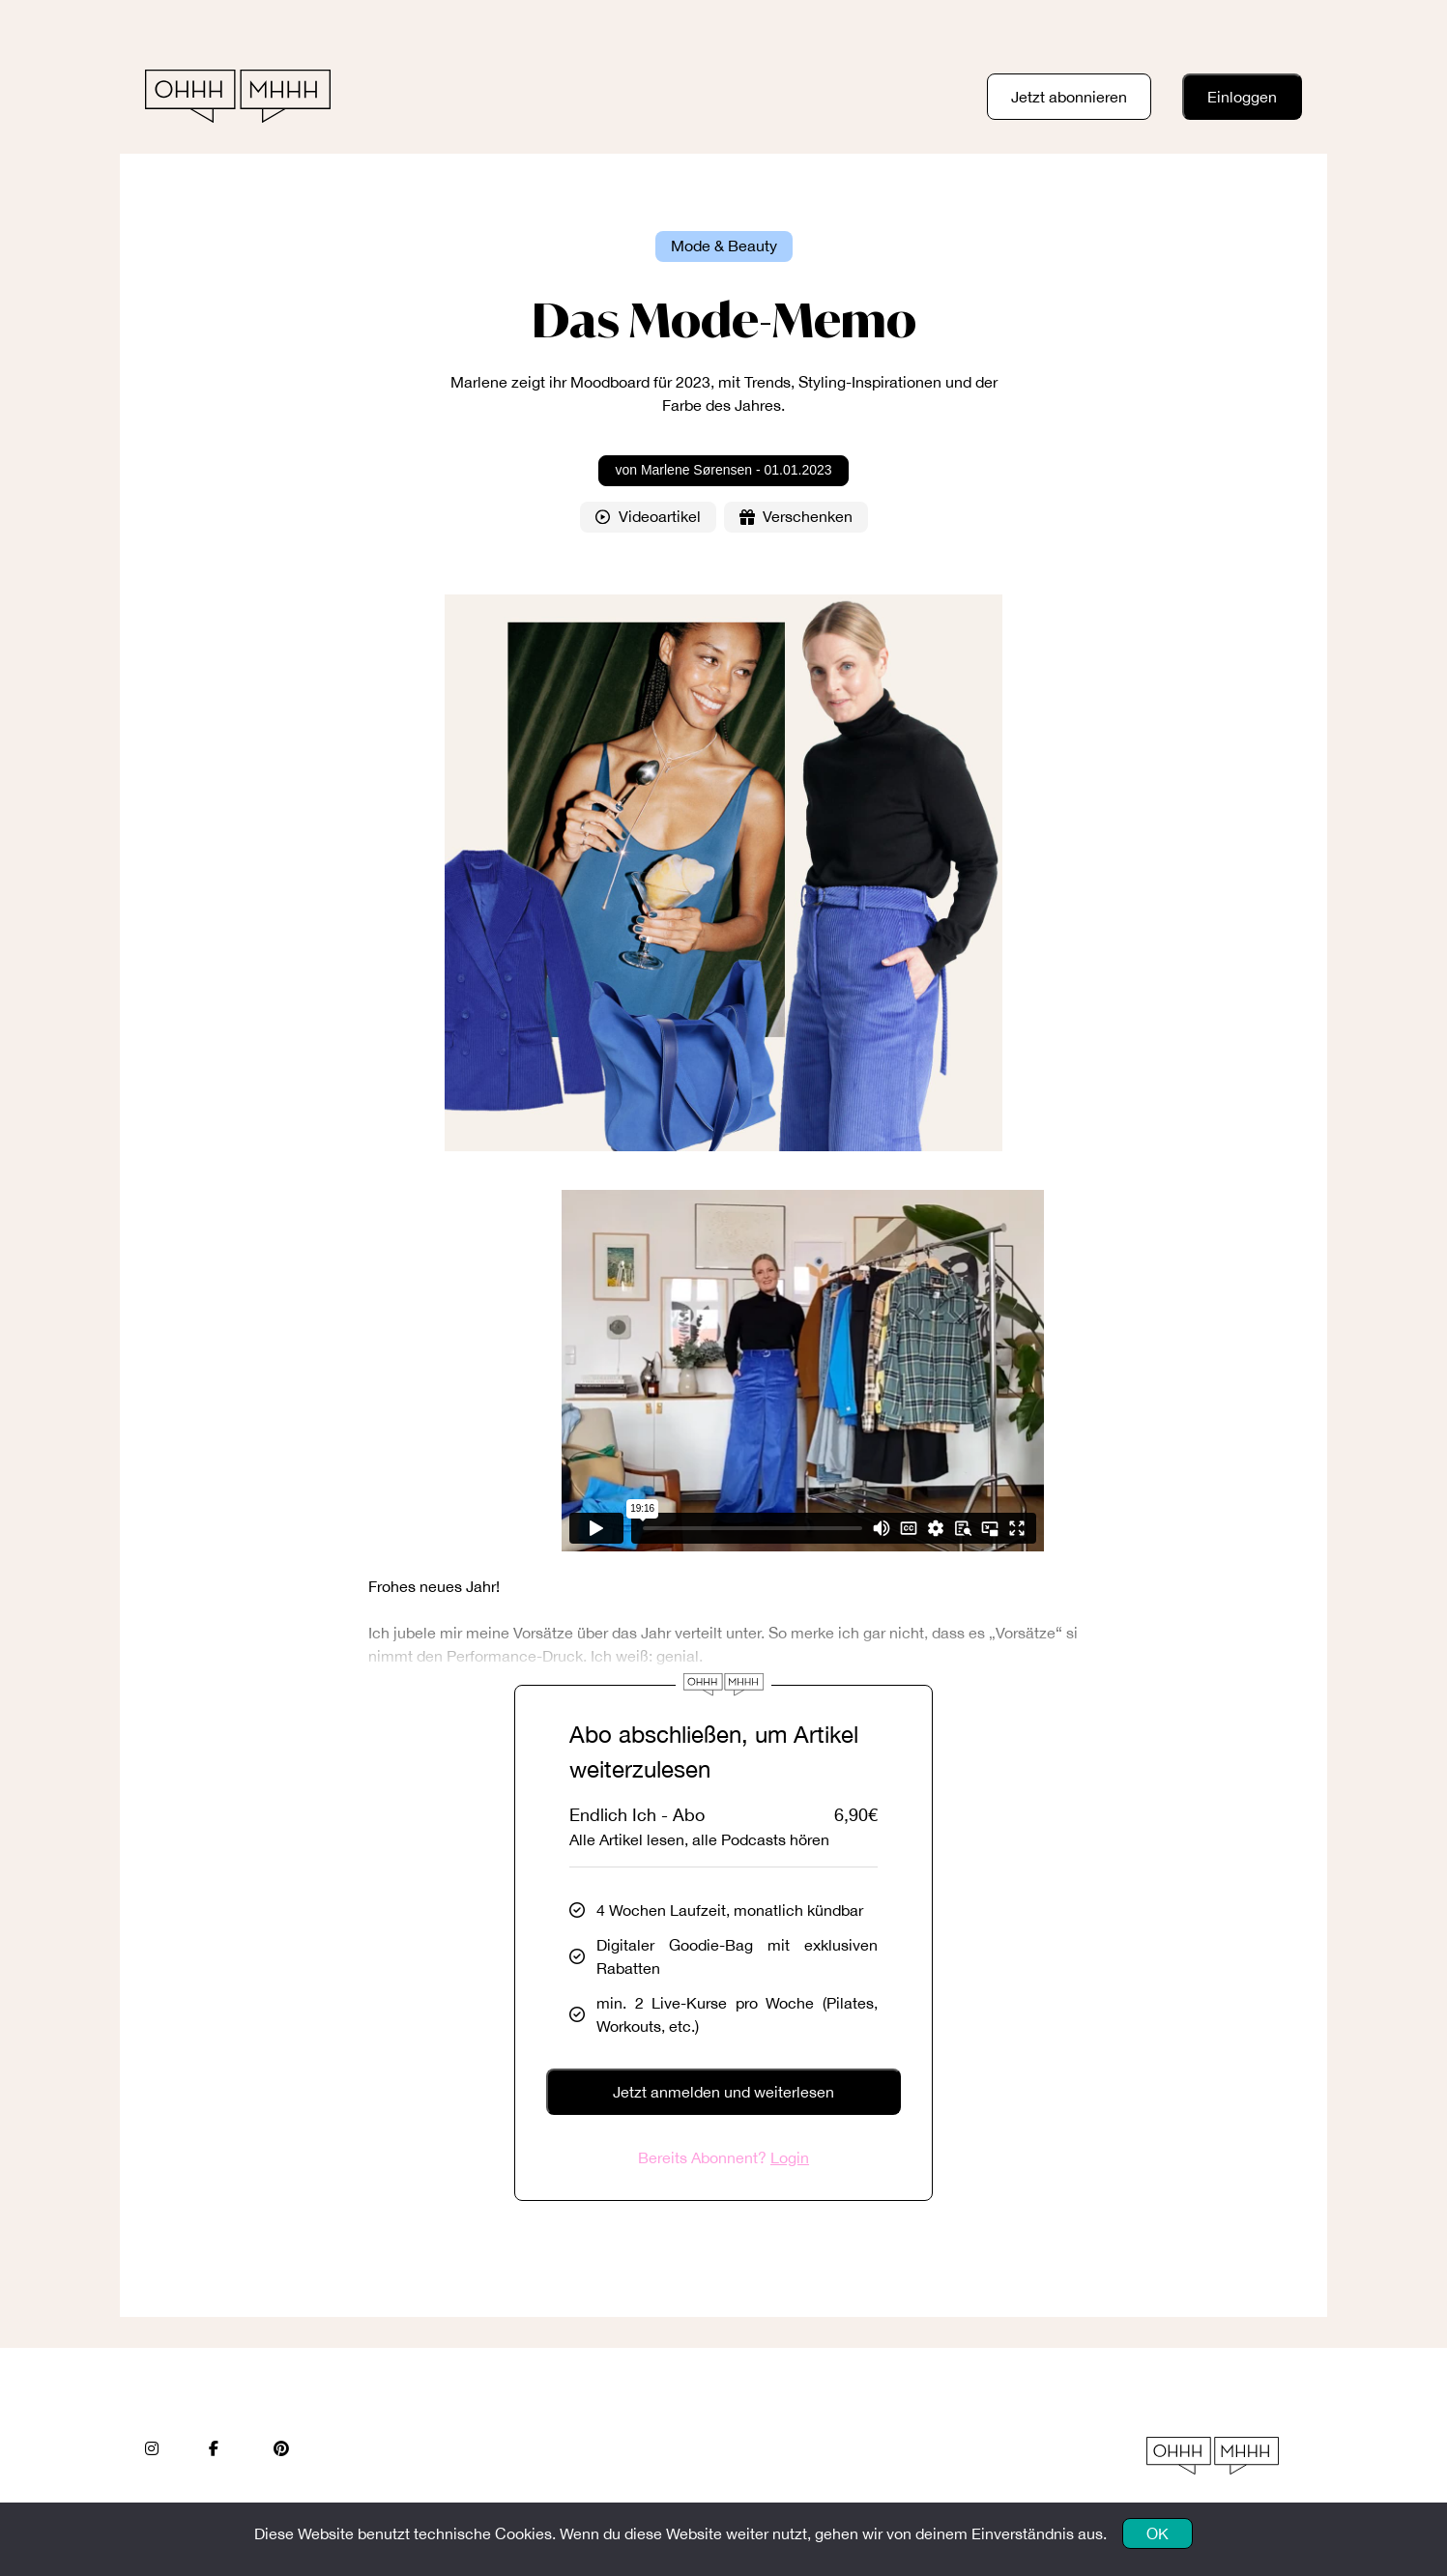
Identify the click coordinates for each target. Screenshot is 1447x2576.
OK (1157, 2533)
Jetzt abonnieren (1069, 96)
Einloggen (1242, 96)
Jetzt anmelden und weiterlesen (723, 2091)
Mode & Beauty (724, 245)
